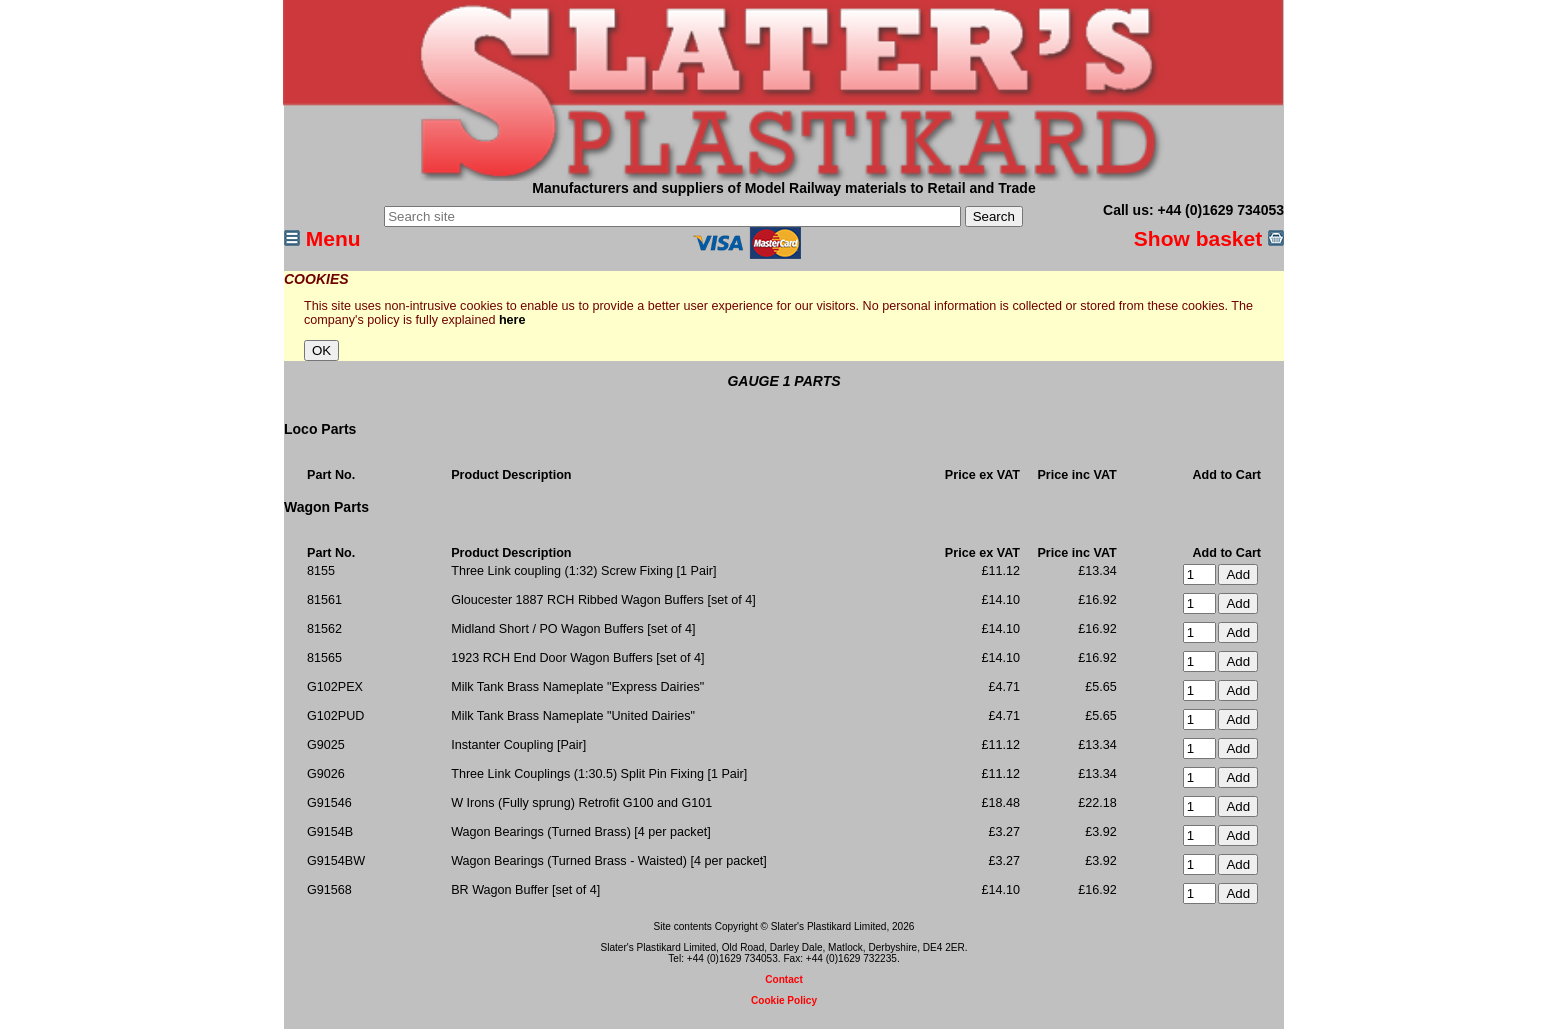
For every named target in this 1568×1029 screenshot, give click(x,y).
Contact (784, 979)
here (512, 320)
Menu (322, 238)
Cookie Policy (784, 1000)
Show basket (1209, 238)
